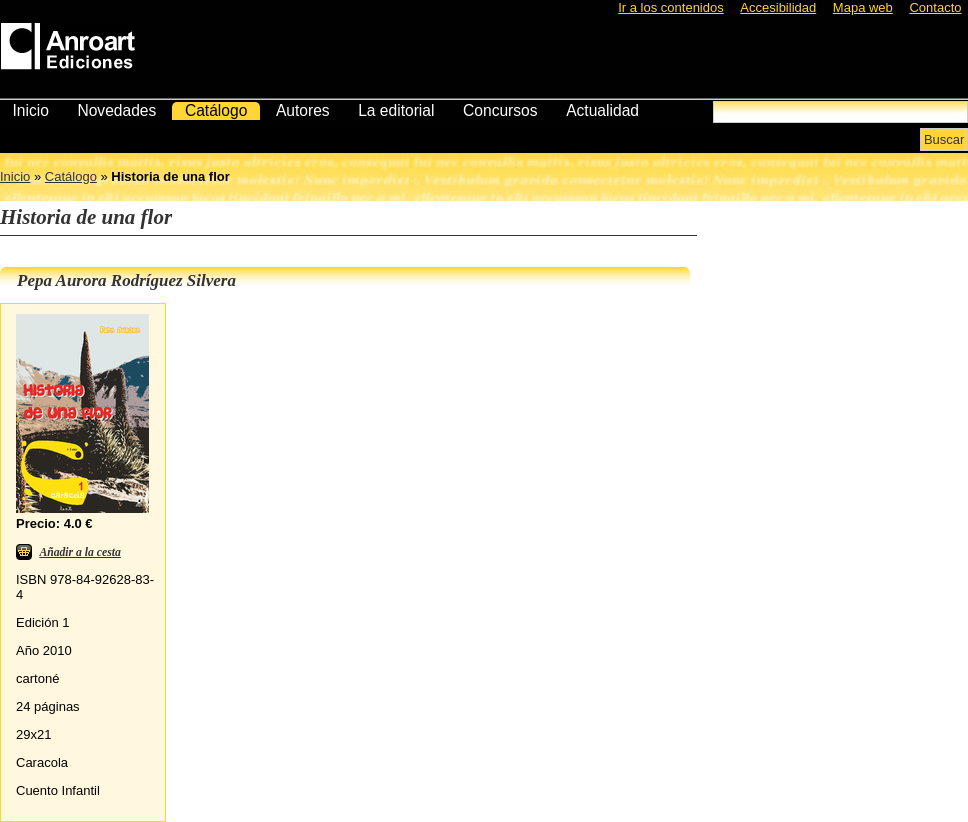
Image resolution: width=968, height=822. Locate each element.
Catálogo (216, 110)
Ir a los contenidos (671, 7)
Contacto (935, 7)
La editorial (396, 110)
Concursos (500, 110)
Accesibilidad (778, 7)
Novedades (116, 110)
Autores (303, 110)
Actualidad (602, 110)
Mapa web (863, 7)
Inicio (30, 110)
